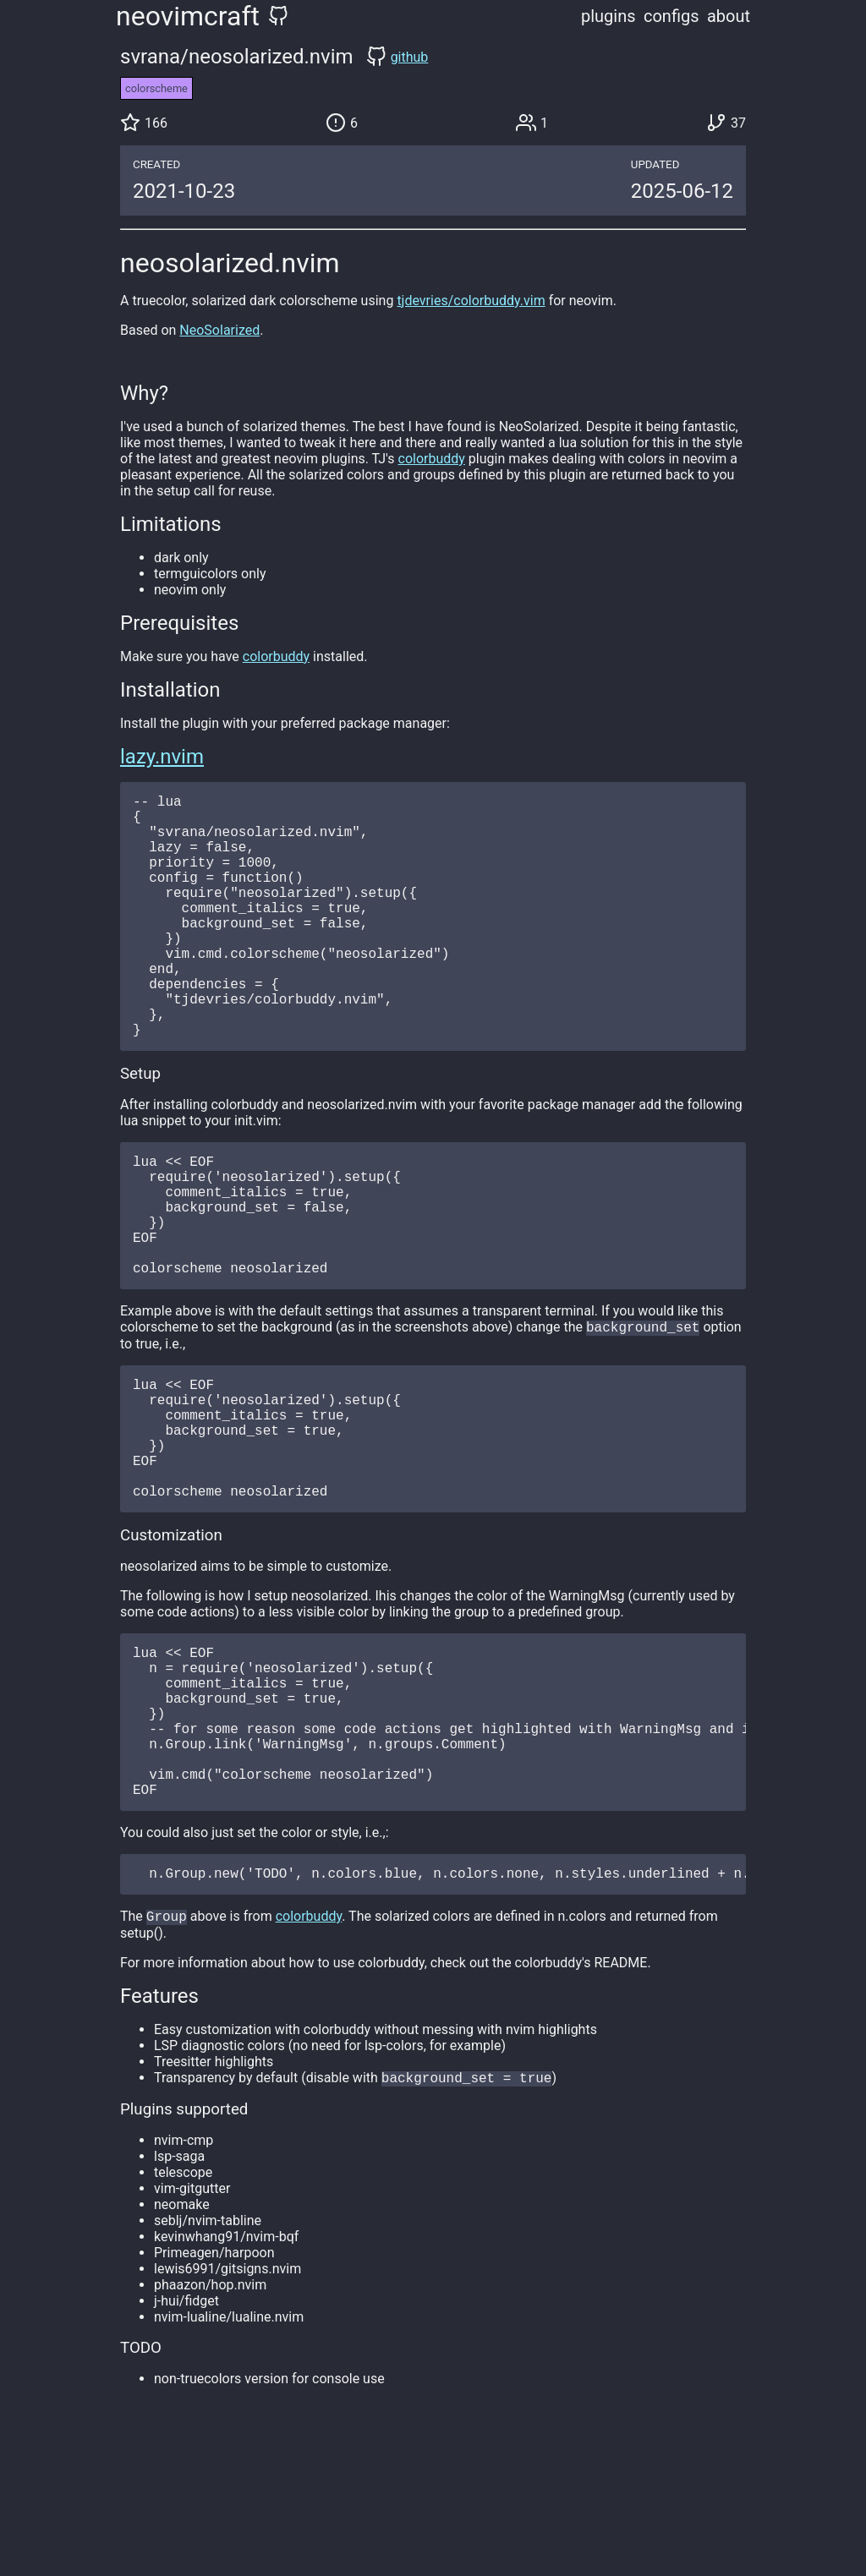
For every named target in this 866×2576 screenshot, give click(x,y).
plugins (608, 16)
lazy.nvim (162, 756)
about (728, 16)
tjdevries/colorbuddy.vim (471, 301)
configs (671, 16)
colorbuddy (431, 459)
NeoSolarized (219, 330)
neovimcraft (188, 16)
